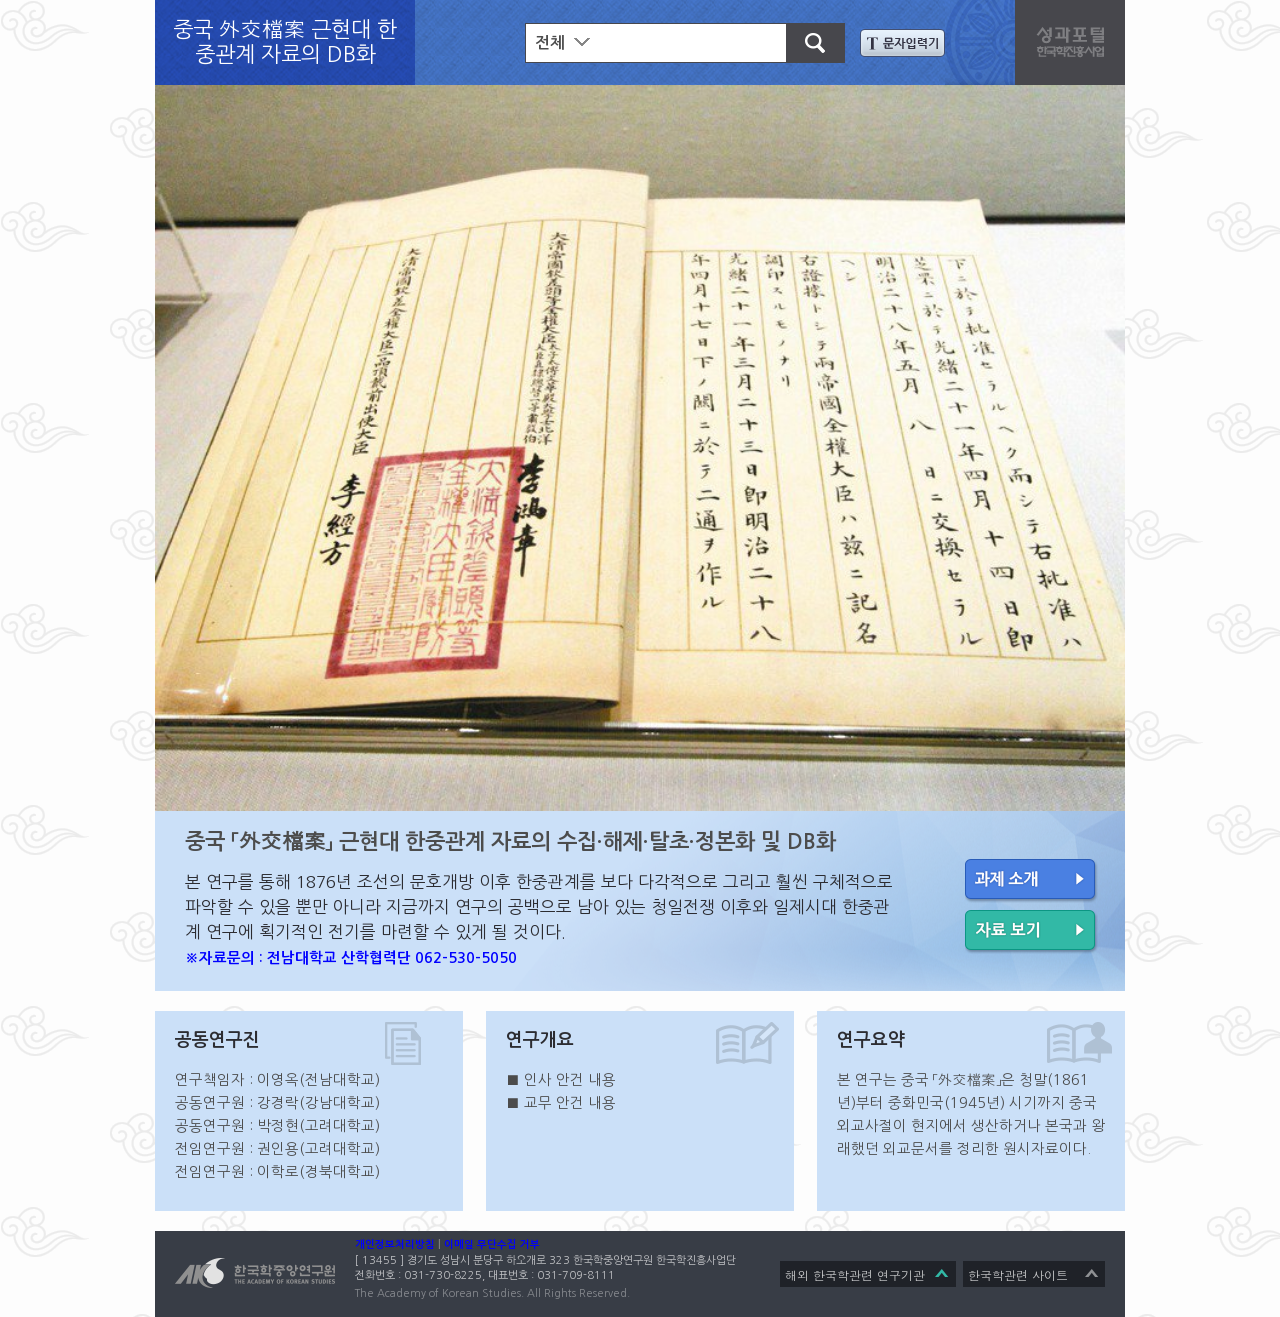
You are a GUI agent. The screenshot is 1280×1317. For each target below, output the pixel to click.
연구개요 (540, 1040)
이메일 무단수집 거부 (492, 1244)
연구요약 (871, 1040)
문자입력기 (902, 43)
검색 (805, 40)
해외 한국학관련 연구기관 (855, 1274)
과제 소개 (1031, 881)
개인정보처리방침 (395, 1244)
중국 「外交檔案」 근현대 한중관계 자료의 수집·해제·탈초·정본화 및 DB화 (510, 841)
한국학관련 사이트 (1018, 1274)
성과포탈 (1075, 40)
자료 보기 (1031, 932)
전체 (550, 42)
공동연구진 (217, 1040)
